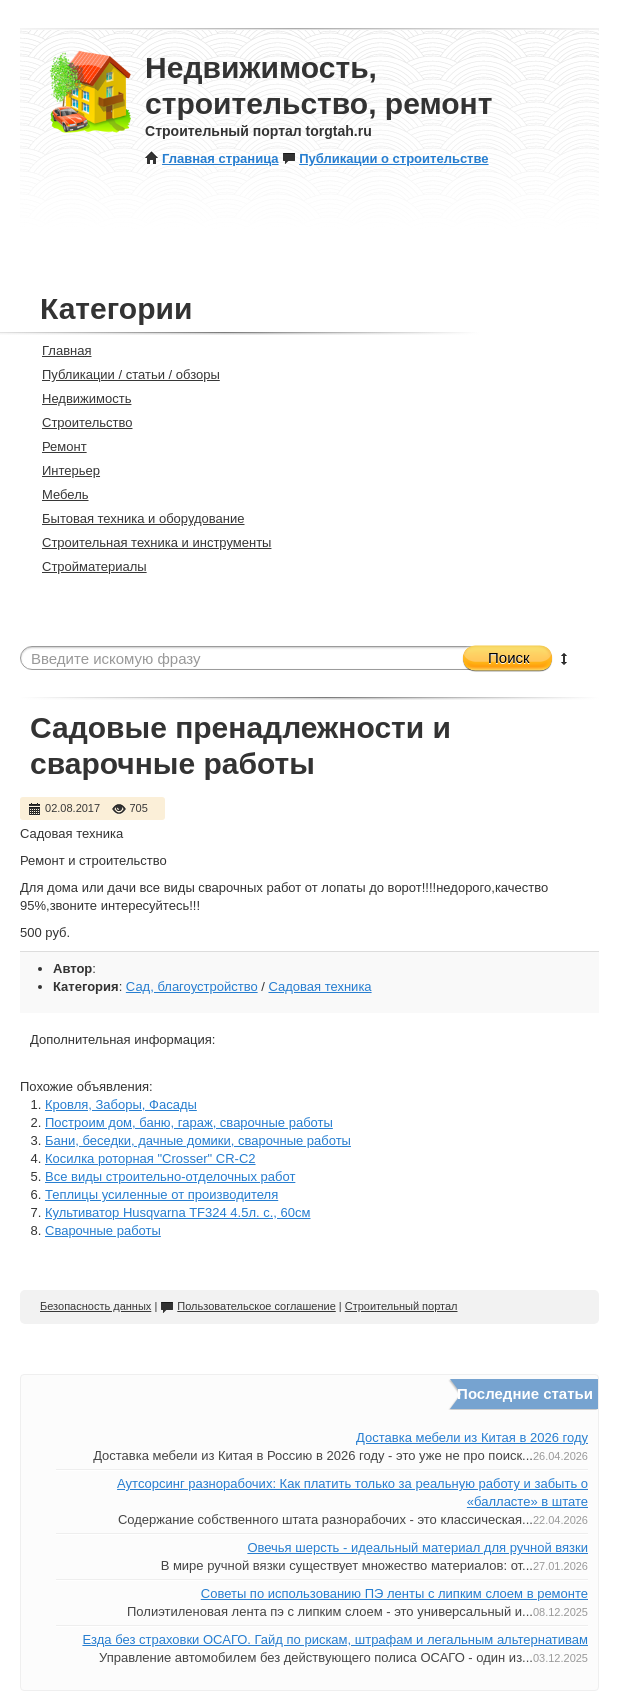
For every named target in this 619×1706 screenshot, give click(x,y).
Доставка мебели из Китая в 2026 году (472, 1437)
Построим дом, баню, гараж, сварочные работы (189, 1122)
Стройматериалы (86, 566)
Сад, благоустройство (192, 986)
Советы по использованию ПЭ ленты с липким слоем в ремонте (394, 1593)
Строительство (78, 422)
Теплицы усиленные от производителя (161, 1194)
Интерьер (62, 470)
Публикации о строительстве (385, 158)
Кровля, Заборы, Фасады (121, 1104)
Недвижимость (78, 398)
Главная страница (211, 158)
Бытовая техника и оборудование (134, 518)
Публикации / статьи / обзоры (122, 374)
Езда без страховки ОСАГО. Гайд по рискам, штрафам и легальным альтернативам (335, 1639)
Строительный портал (401, 1306)
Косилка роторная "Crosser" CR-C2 (150, 1158)
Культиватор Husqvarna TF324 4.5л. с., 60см (177, 1212)
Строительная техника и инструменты (148, 542)
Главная (58, 350)
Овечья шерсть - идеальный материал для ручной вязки (417, 1547)
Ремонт (56, 446)
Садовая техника (319, 986)
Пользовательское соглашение (247, 1306)
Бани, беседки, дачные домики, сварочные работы (198, 1140)
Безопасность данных (95, 1306)
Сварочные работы (103, 1230)
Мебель (57, 494)
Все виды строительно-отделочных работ (170, 1176)
